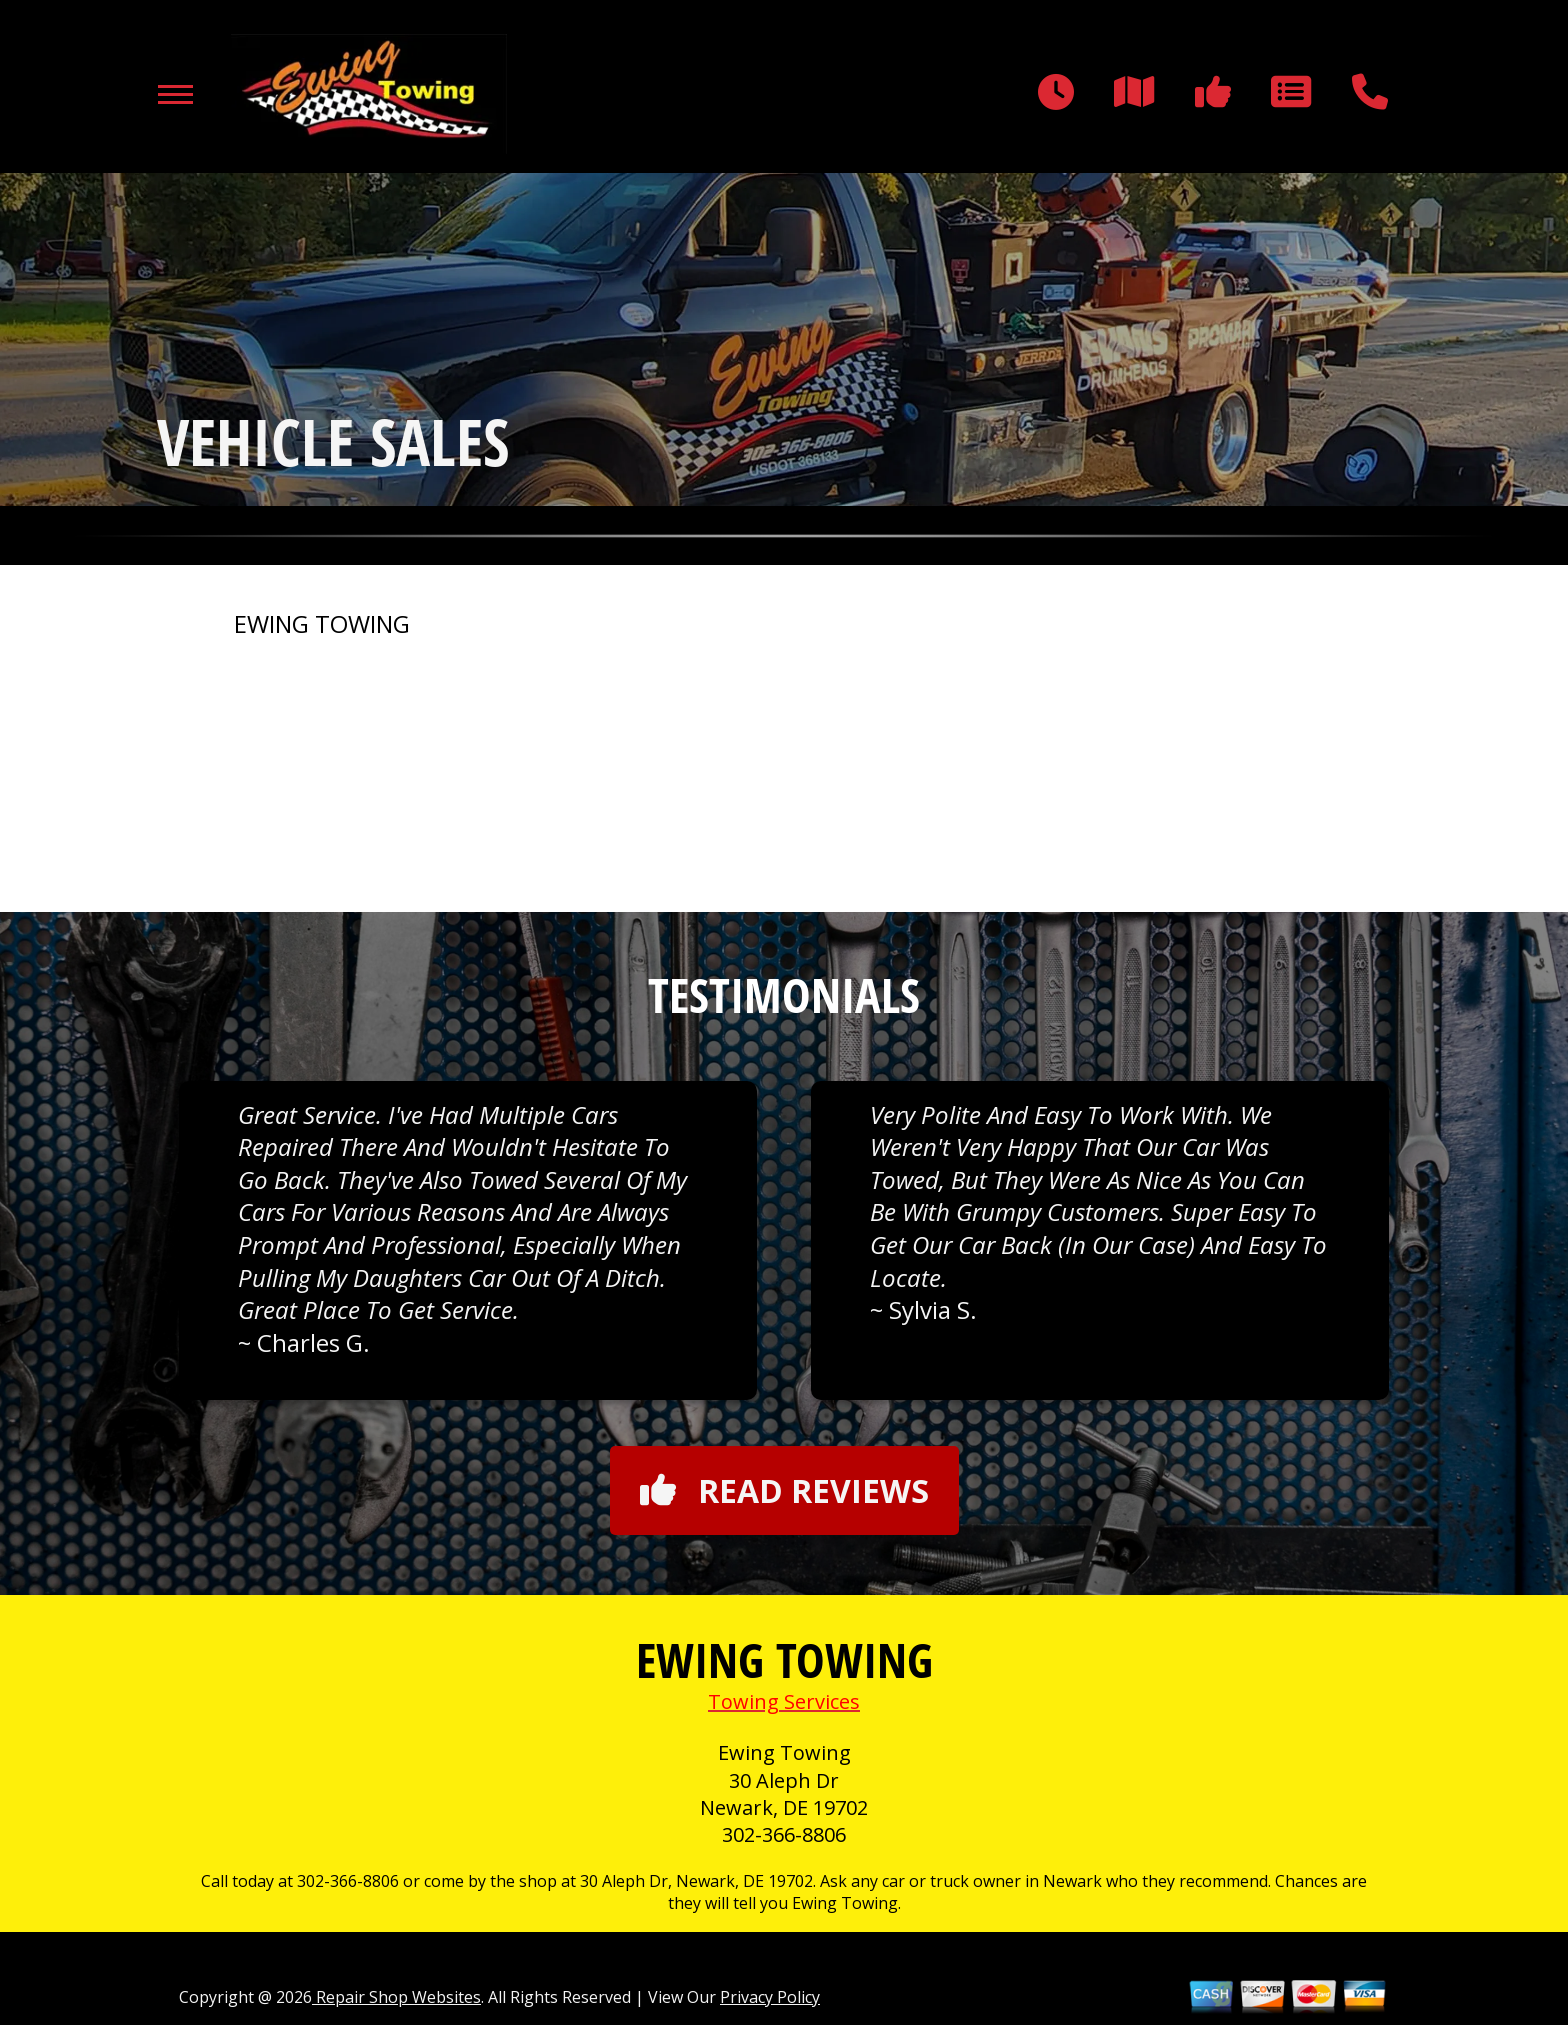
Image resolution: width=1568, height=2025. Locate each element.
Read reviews (784, 1490)
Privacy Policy (770, 1997)
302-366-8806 (784, 1834)
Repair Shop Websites (396, 1997)
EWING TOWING (322, 624)
